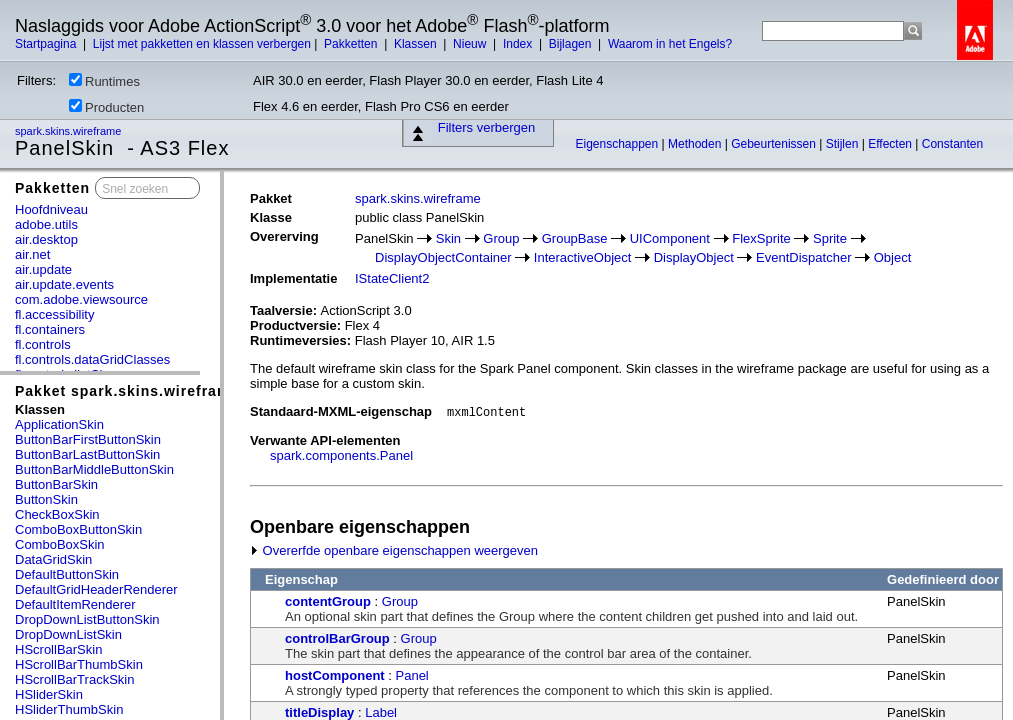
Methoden (696, 144)
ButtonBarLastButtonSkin (87, 454)
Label (381, 712)
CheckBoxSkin (57, 514)
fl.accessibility (54, 314)
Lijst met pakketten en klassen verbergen (202, 44)
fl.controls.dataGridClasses (92, 359)
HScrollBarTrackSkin (74, 679)
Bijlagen (572, 44)
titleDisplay (319, 712)
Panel (412, 675)
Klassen (417, 44)
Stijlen (844, 144)
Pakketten (352, 44)
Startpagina (47, 44)
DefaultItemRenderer (75, 604)
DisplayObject (694, 257)
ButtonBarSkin (56, 484)
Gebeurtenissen (775, 144)
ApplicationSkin (59, 424)
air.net (32, 254)
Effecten (891, 144)
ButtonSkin (46, 499)
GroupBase (575, 238)
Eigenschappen (618, 144)
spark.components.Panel (341, 455)
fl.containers (50, 329)
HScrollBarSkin (58, 649)
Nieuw (471, 44)
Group (501, 238)
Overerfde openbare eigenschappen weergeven (394, 550)
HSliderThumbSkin (69, 709)
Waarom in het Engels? (670, 44)
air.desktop (46, 239)
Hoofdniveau (51, 209)
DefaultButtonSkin (67, 574)
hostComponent (335, 675)
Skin (448, 238)
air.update (43, 269)
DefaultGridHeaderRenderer (96, 589)
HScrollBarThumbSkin (79, 664)
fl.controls (43, 344)
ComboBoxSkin (60, 544)
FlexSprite (761, 238)
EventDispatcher (803, 257)
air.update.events (64, 284)
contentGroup (328, 601)
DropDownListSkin (68, 634)
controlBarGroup (337, 638)
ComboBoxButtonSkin (78, 529)
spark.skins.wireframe (69, 131)
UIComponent (670, 238)
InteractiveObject (583, 257)
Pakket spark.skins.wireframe (127, 391)
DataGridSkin (53, 559)
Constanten (952, 144)
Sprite (830, 238)
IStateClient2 (392, 278)
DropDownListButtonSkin (87, 619)
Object (893, 257)
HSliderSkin (49, 694)
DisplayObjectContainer (443, 257)
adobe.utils (46, 224)
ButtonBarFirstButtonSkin (88, 439)
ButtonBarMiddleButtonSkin (94, 469)
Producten (106, 107)
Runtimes (104, 81)
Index (519, 44)
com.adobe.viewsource (81, 299)
